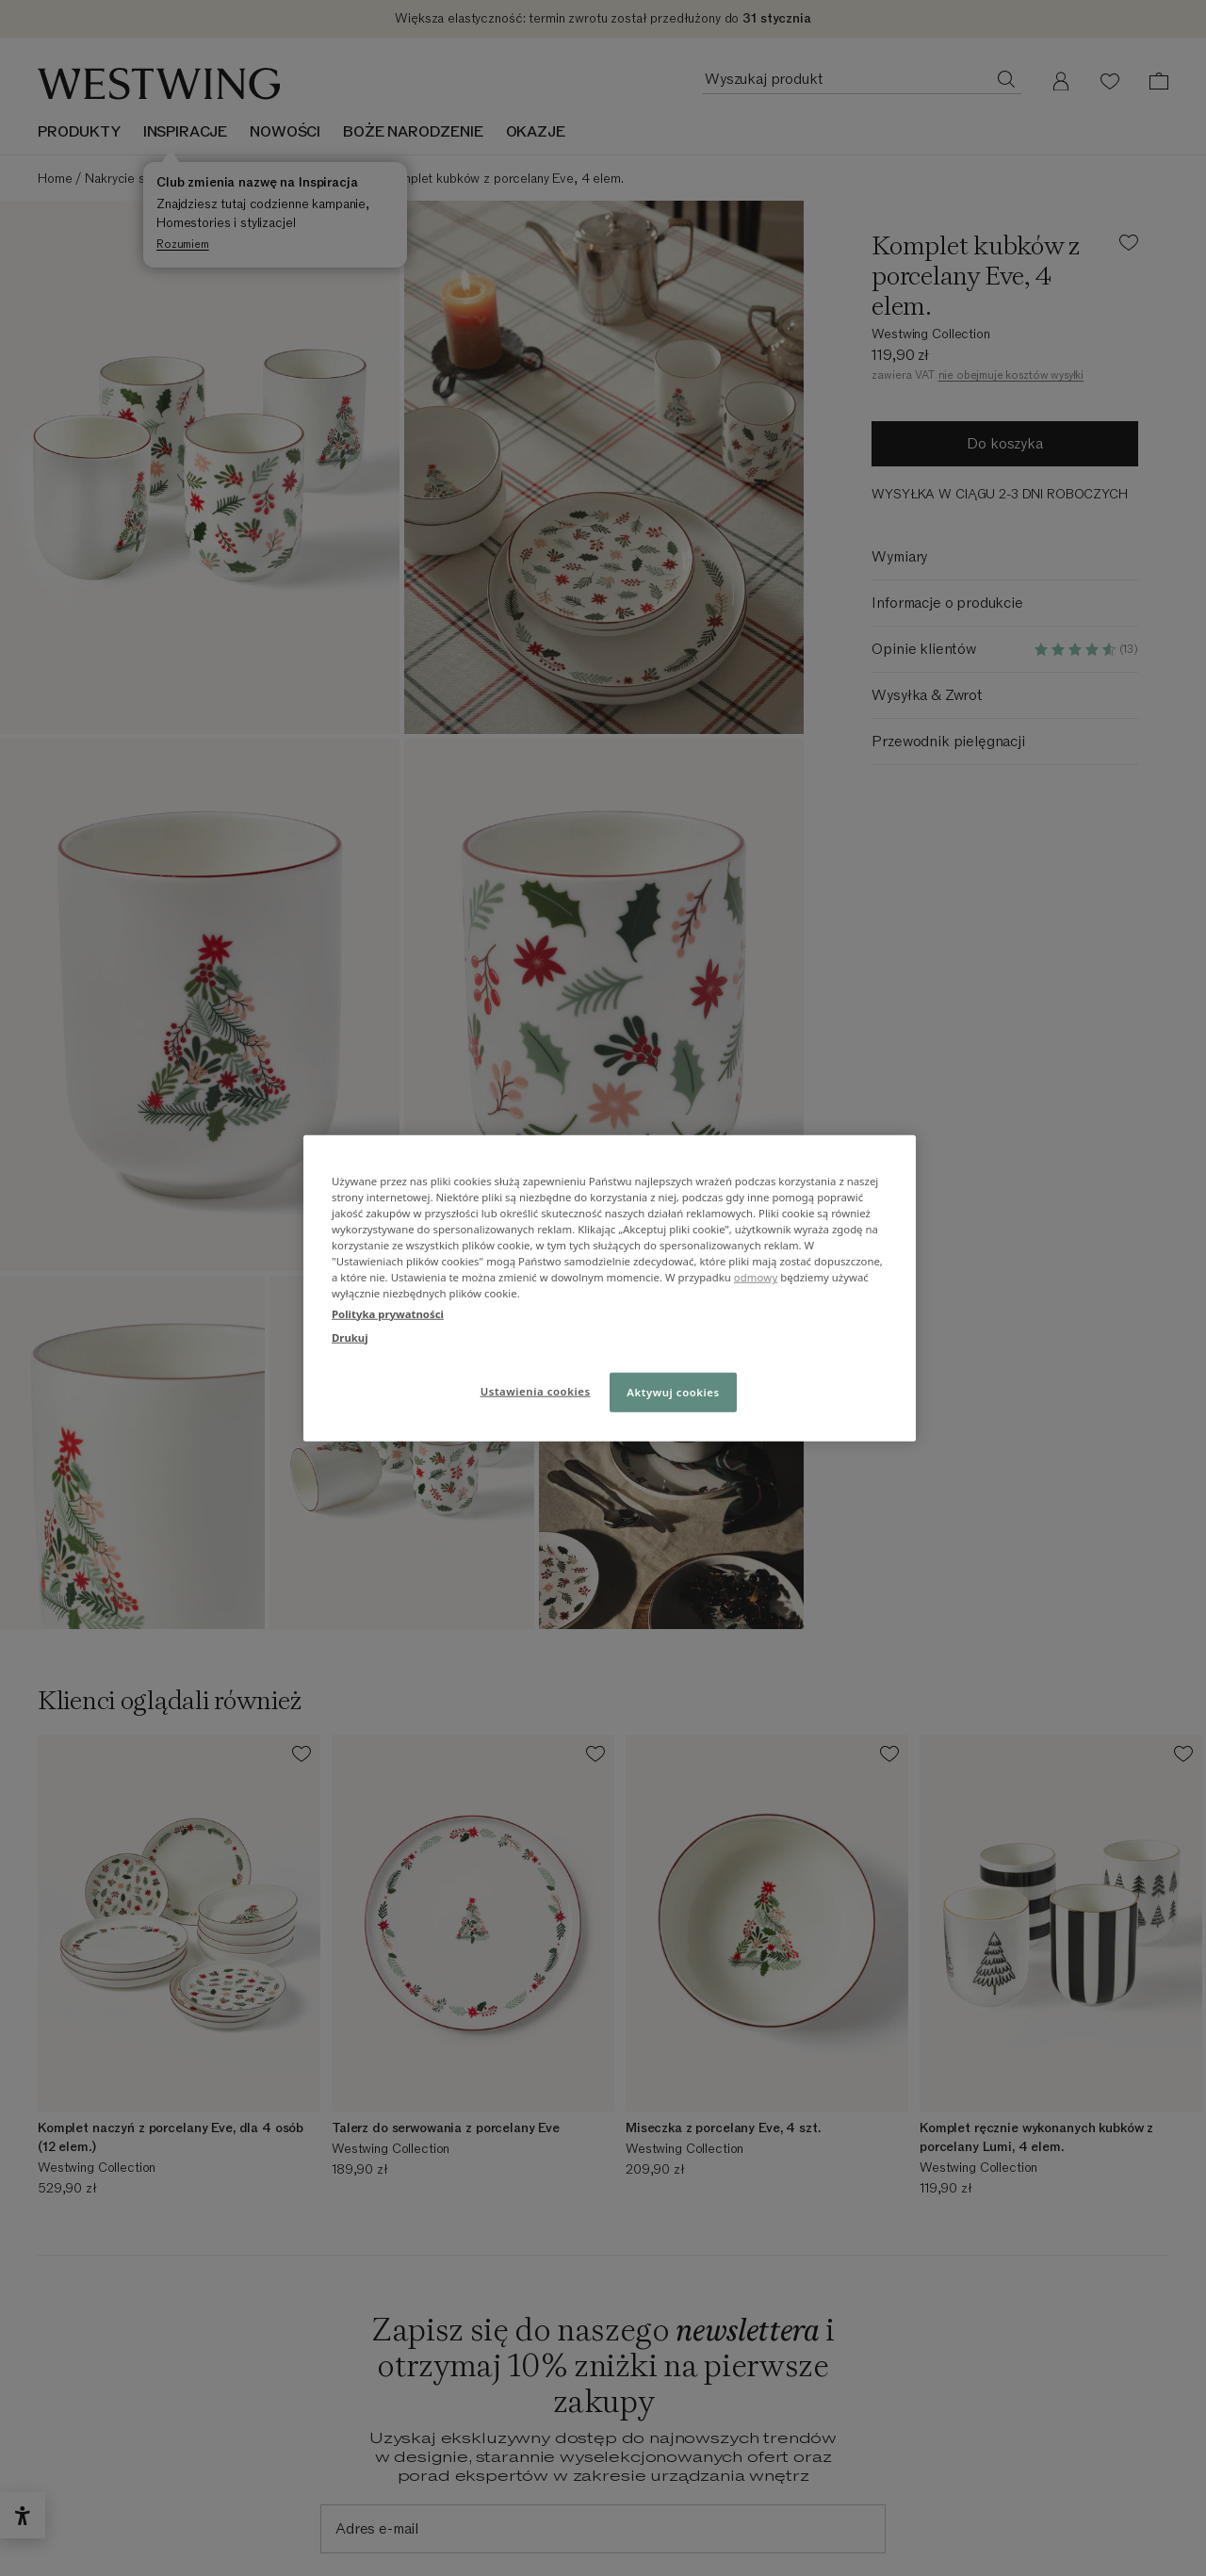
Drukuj (350, 1336)
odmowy (756, 1277)
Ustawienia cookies (536, 1390)
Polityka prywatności (388, 1313)
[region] (609, 1288)
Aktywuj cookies (673, 1391)
